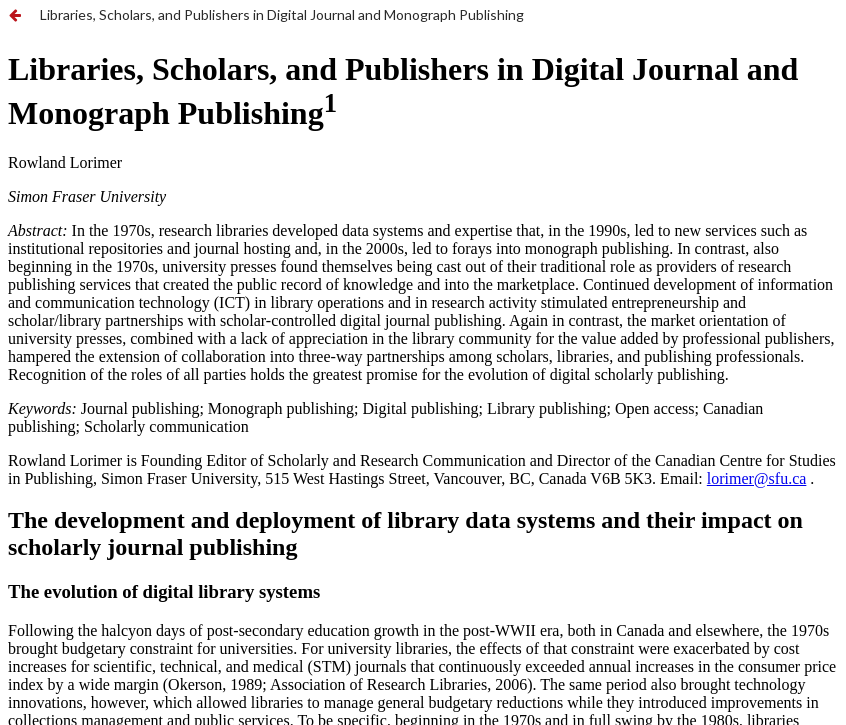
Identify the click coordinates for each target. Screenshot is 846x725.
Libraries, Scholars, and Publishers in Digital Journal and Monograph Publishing (282, 14)
